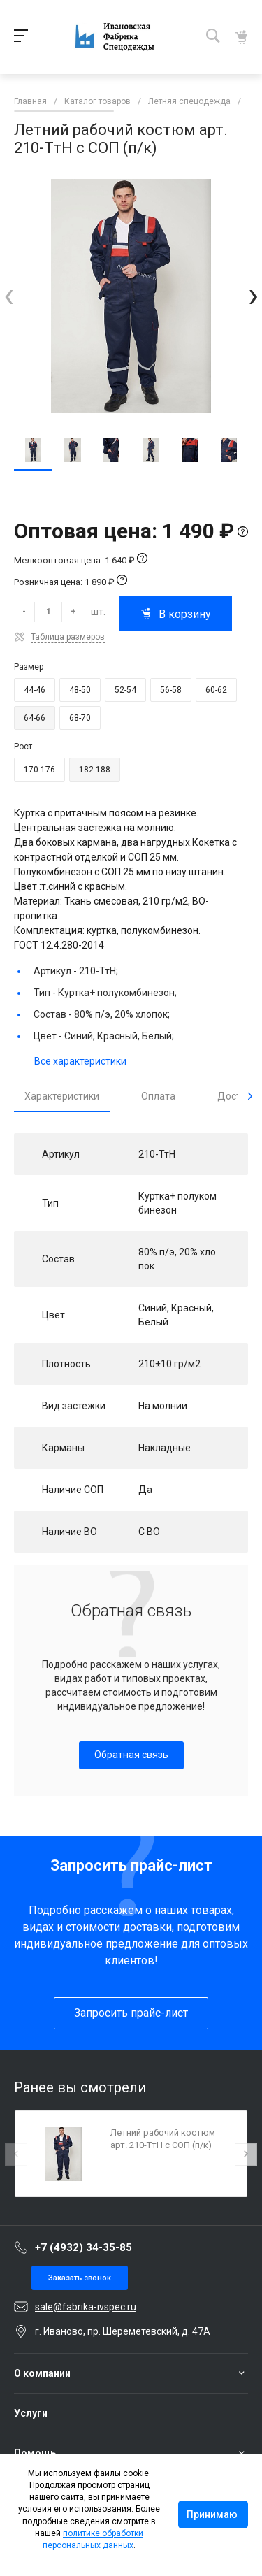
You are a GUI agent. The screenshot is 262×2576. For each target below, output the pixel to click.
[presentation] (8, 295)
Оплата (158, 1096)
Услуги (31, 2413)
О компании (42, 2373)
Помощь (35, 2453)
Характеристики (61, 1096)
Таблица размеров (68, 637)
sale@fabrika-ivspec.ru (85, 2306)
